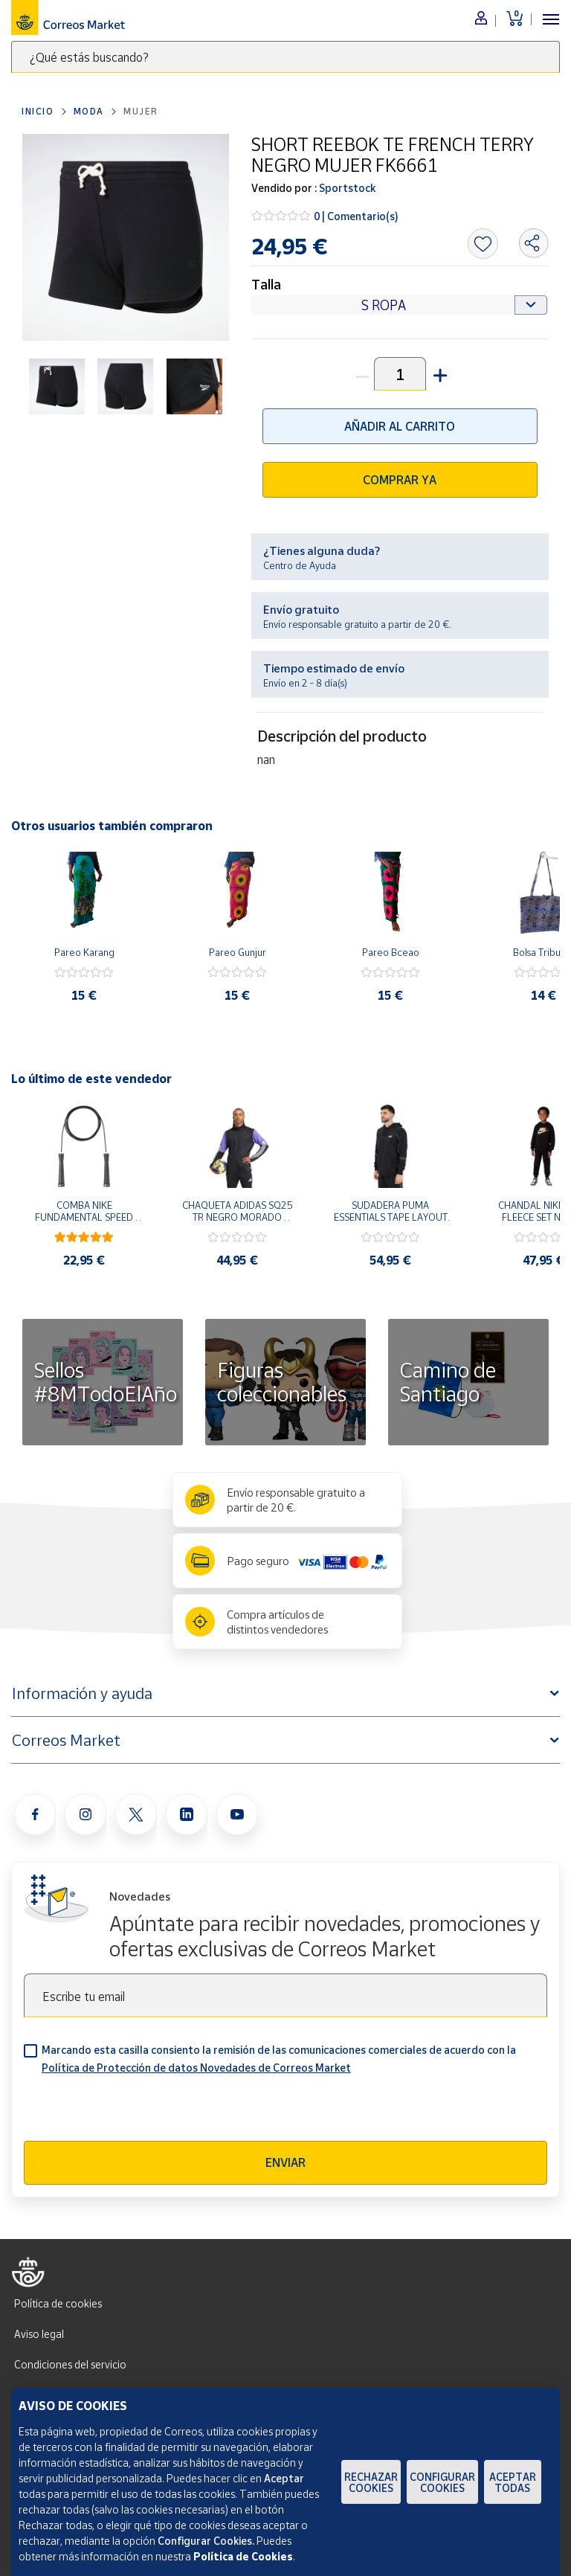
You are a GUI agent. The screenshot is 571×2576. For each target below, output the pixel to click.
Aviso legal (39, 2334)
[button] (438, 373)
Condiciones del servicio (70, 2364)
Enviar (285, 2162)
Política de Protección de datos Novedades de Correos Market (196, 2067)
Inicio (38, 111)
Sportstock (346, 188)
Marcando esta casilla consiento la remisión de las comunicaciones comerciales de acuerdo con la (279, 2058)
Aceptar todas (512, 2482)
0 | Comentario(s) (356, 216)
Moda (89, 111)
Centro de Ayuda (299, 565)
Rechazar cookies (371, 2482)
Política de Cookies (243, 2556)
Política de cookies (58, 2303)
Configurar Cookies (442, 2482)
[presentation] (137, 2112)
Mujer (140, 111)
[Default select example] (400, 305)
